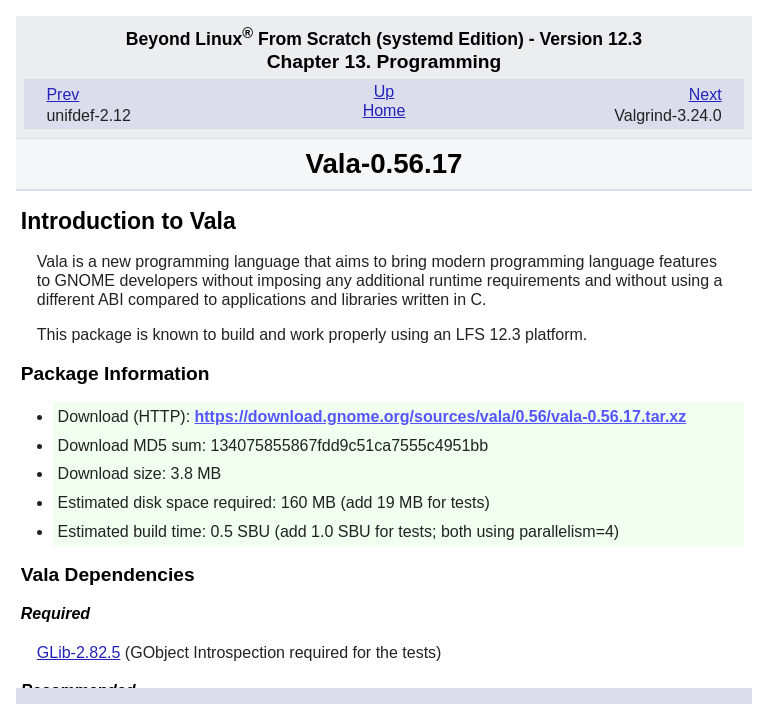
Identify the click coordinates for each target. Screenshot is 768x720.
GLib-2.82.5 (79, 652)
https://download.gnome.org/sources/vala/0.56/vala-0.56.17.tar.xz (441, 416)
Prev (62, 94)
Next (705, 94)
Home (384, 110)
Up (384, 91)
